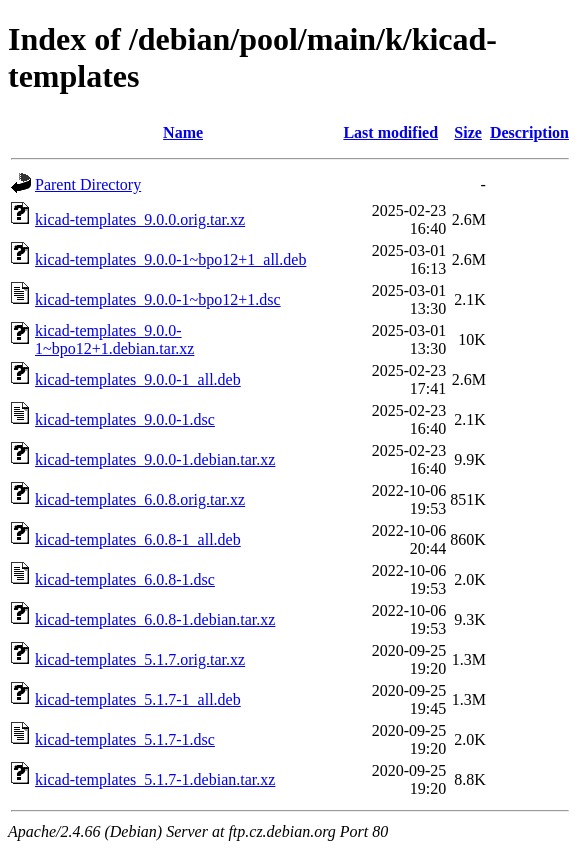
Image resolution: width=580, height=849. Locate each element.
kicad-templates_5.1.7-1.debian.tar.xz (155, 779)
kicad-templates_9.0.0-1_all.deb (138, 379)
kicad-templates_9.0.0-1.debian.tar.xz (155, 459)
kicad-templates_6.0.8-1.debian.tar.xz (155, 619)
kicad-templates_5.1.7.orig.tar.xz (140, 659)
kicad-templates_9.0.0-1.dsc (125, 419)
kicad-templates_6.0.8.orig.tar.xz (140, 499)
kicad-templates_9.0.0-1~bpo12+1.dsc (158, 299)
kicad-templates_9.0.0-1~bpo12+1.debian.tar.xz (114, 339)
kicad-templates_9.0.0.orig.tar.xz (140, 219)
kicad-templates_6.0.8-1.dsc (125, 579)
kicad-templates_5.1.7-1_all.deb (138, 699)
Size (468, 132)
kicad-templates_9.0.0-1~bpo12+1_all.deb (170, 259)
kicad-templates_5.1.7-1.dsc (125, 739)
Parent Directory (88, 184)
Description (529, 132)
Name (183, 132)
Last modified (390, 132)
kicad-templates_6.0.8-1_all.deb (138, 539)
